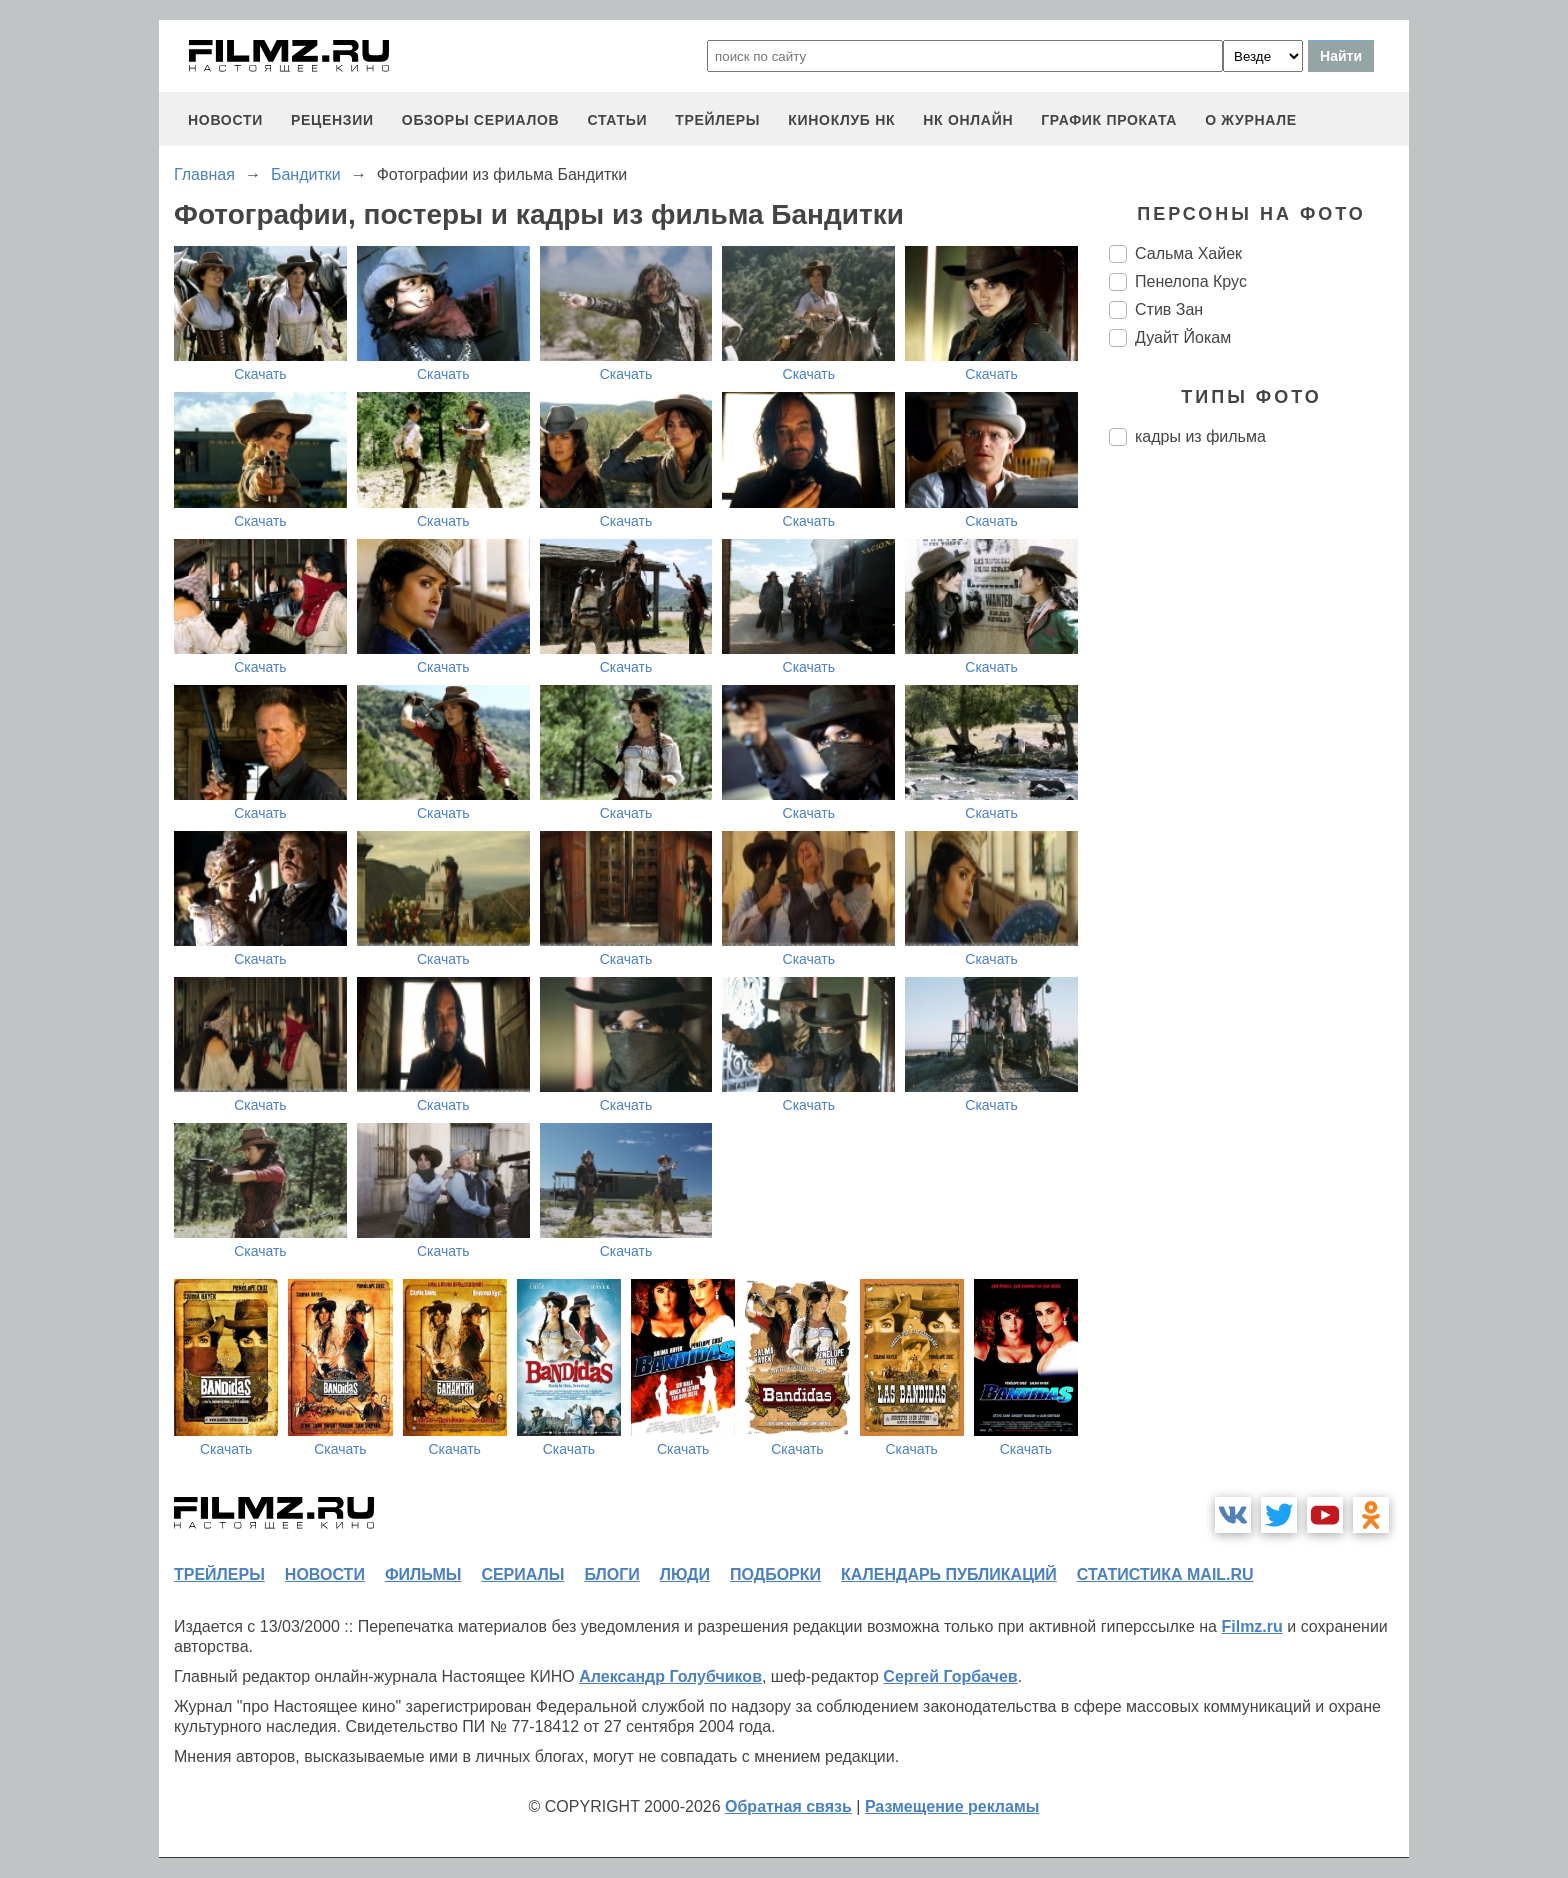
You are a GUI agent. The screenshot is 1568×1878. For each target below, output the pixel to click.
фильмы (423, 1574)
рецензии (332, 120)
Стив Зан (1169, 309)
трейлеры (717, 120)
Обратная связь (788, 1806)
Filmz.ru (1251, 1626)
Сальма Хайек (1188, 253)
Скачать (260, 374)
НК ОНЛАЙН (968, 120)
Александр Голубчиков (670, 1676)
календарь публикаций (949, 1574)
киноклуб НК (841, 120)
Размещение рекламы (952, 1806)
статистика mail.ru (1165, 1574)
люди (685, 1574)
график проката (1109, 120)
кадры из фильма (1200, 436)
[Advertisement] (1259, 796)
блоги (611, 1574)
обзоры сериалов (481, 120)
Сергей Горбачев (950, 1676)
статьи (617, 120)
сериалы (522, 1574)
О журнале (1251, 120)
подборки (775, 1574)
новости (225, 120)
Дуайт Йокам (1183, 337)
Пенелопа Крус (1191, 281)
